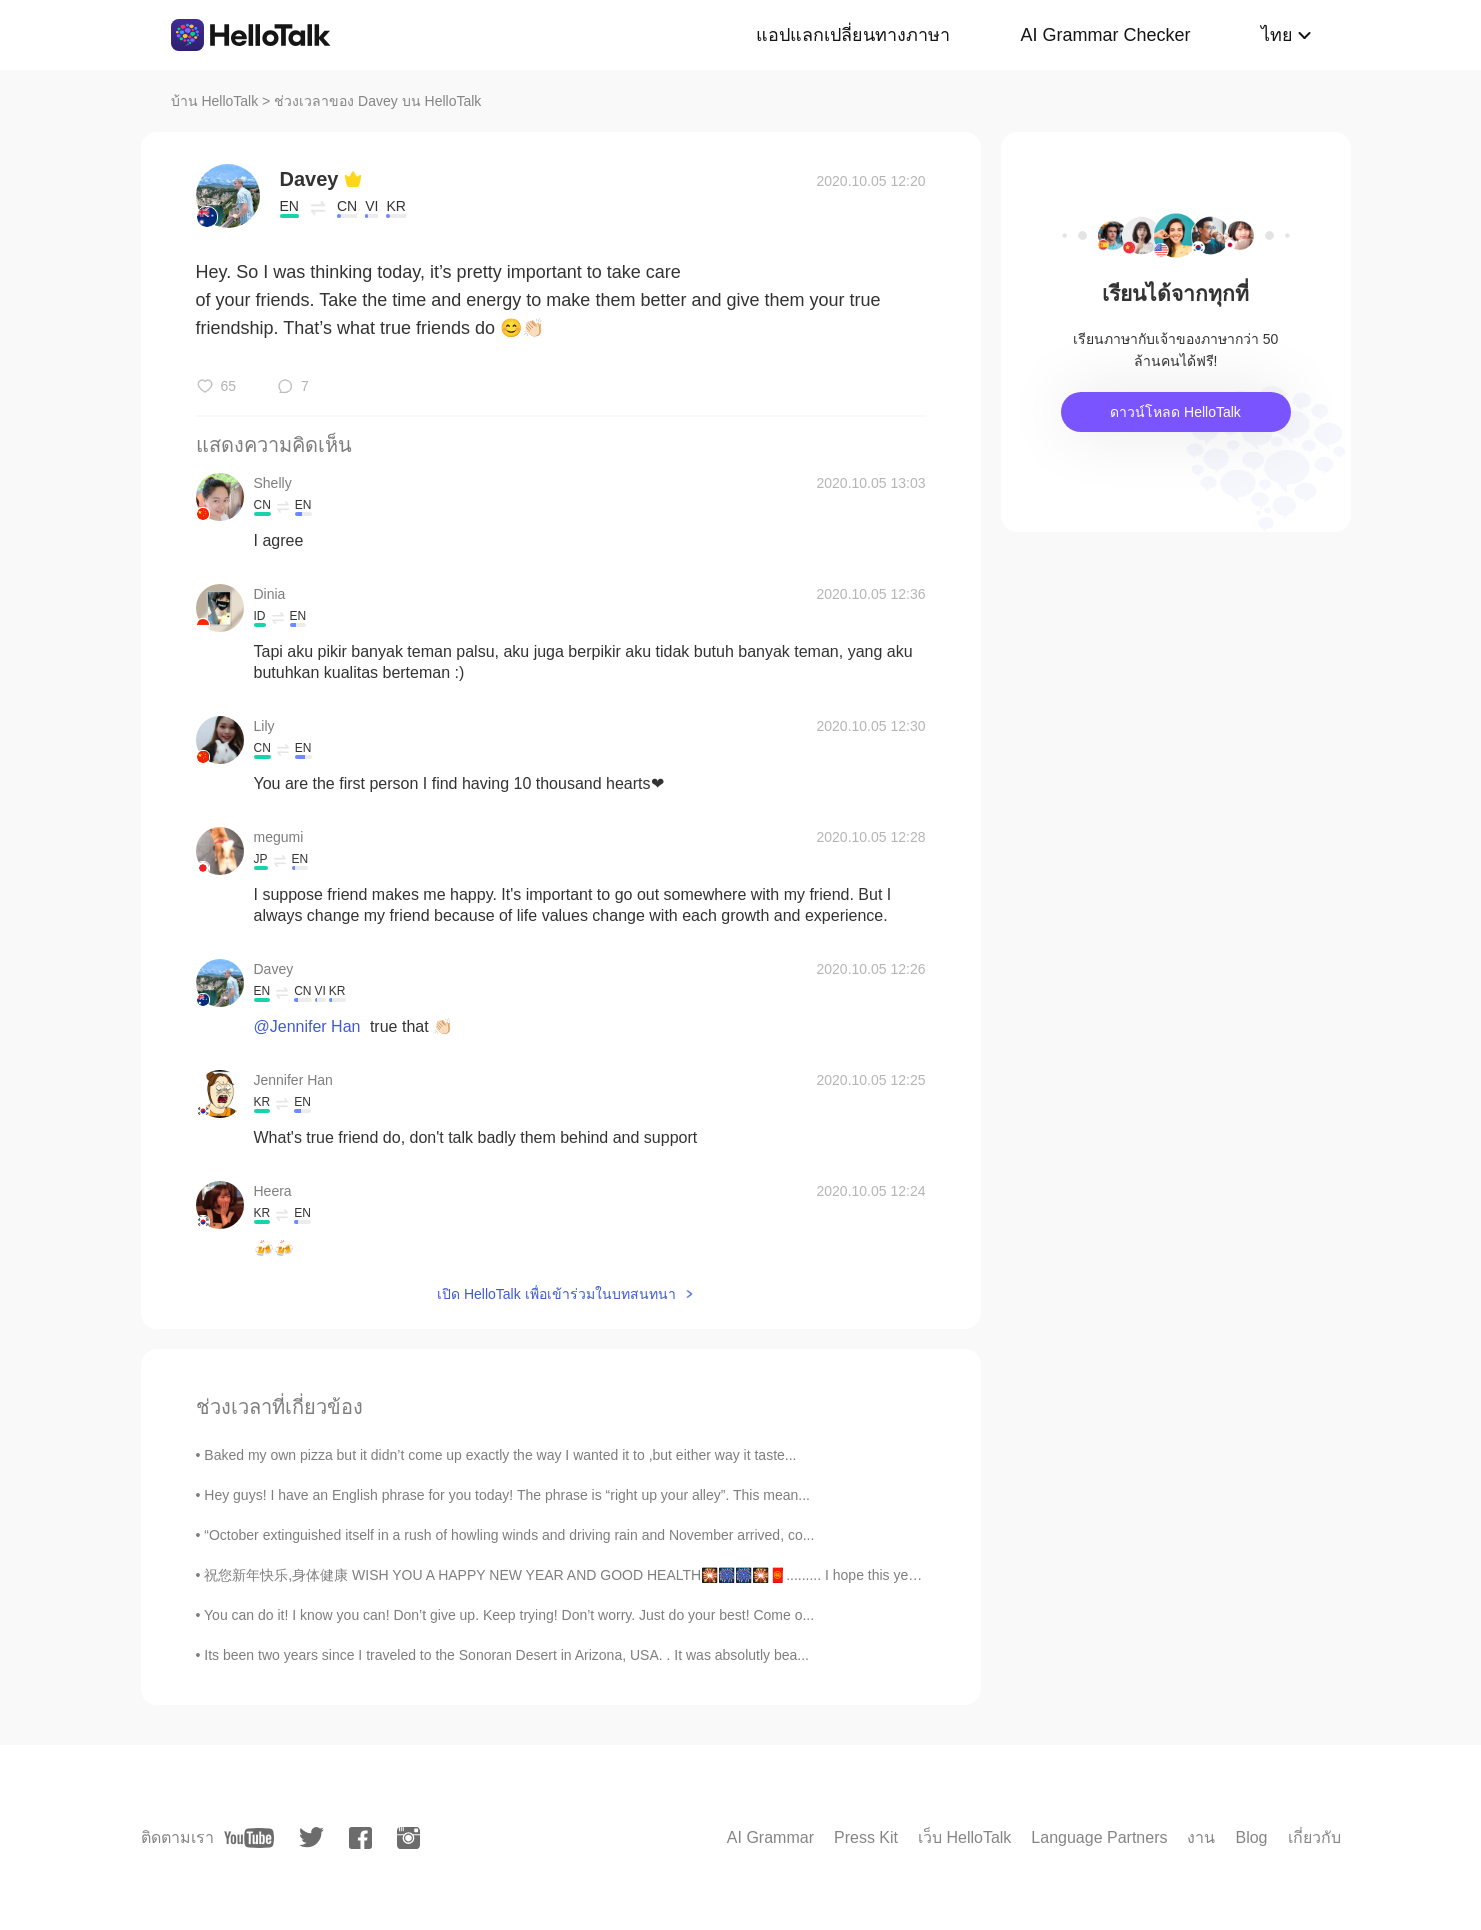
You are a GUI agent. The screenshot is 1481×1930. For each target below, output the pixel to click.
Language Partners (1099, 1837)
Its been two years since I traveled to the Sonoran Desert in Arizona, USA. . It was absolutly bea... (506, 1655)
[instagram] (408, 1838)
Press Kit (866, 1837)
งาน (1201, 1837)
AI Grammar (770, 1837)
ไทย (1277, 35)
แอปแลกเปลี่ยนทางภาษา (853, 35)
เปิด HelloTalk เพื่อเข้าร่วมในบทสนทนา (556, 1294)
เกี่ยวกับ (1314, 1837)
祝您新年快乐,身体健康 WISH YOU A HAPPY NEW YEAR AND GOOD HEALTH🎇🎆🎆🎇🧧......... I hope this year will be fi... (595, 1575)
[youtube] (249, 1838)
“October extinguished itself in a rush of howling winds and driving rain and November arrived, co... (509, 1535)
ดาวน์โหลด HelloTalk (1175, 412)
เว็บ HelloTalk (964, 1837)
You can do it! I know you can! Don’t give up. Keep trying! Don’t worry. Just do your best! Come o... (509, 1615)
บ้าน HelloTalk (215, 101)
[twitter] (311, 1837)
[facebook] (360, 1838)
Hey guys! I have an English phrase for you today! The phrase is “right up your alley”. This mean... (507, 1495)
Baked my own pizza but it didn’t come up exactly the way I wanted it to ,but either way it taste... (500, 1455)
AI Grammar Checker (1105, 35)
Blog (1251, 1837)
